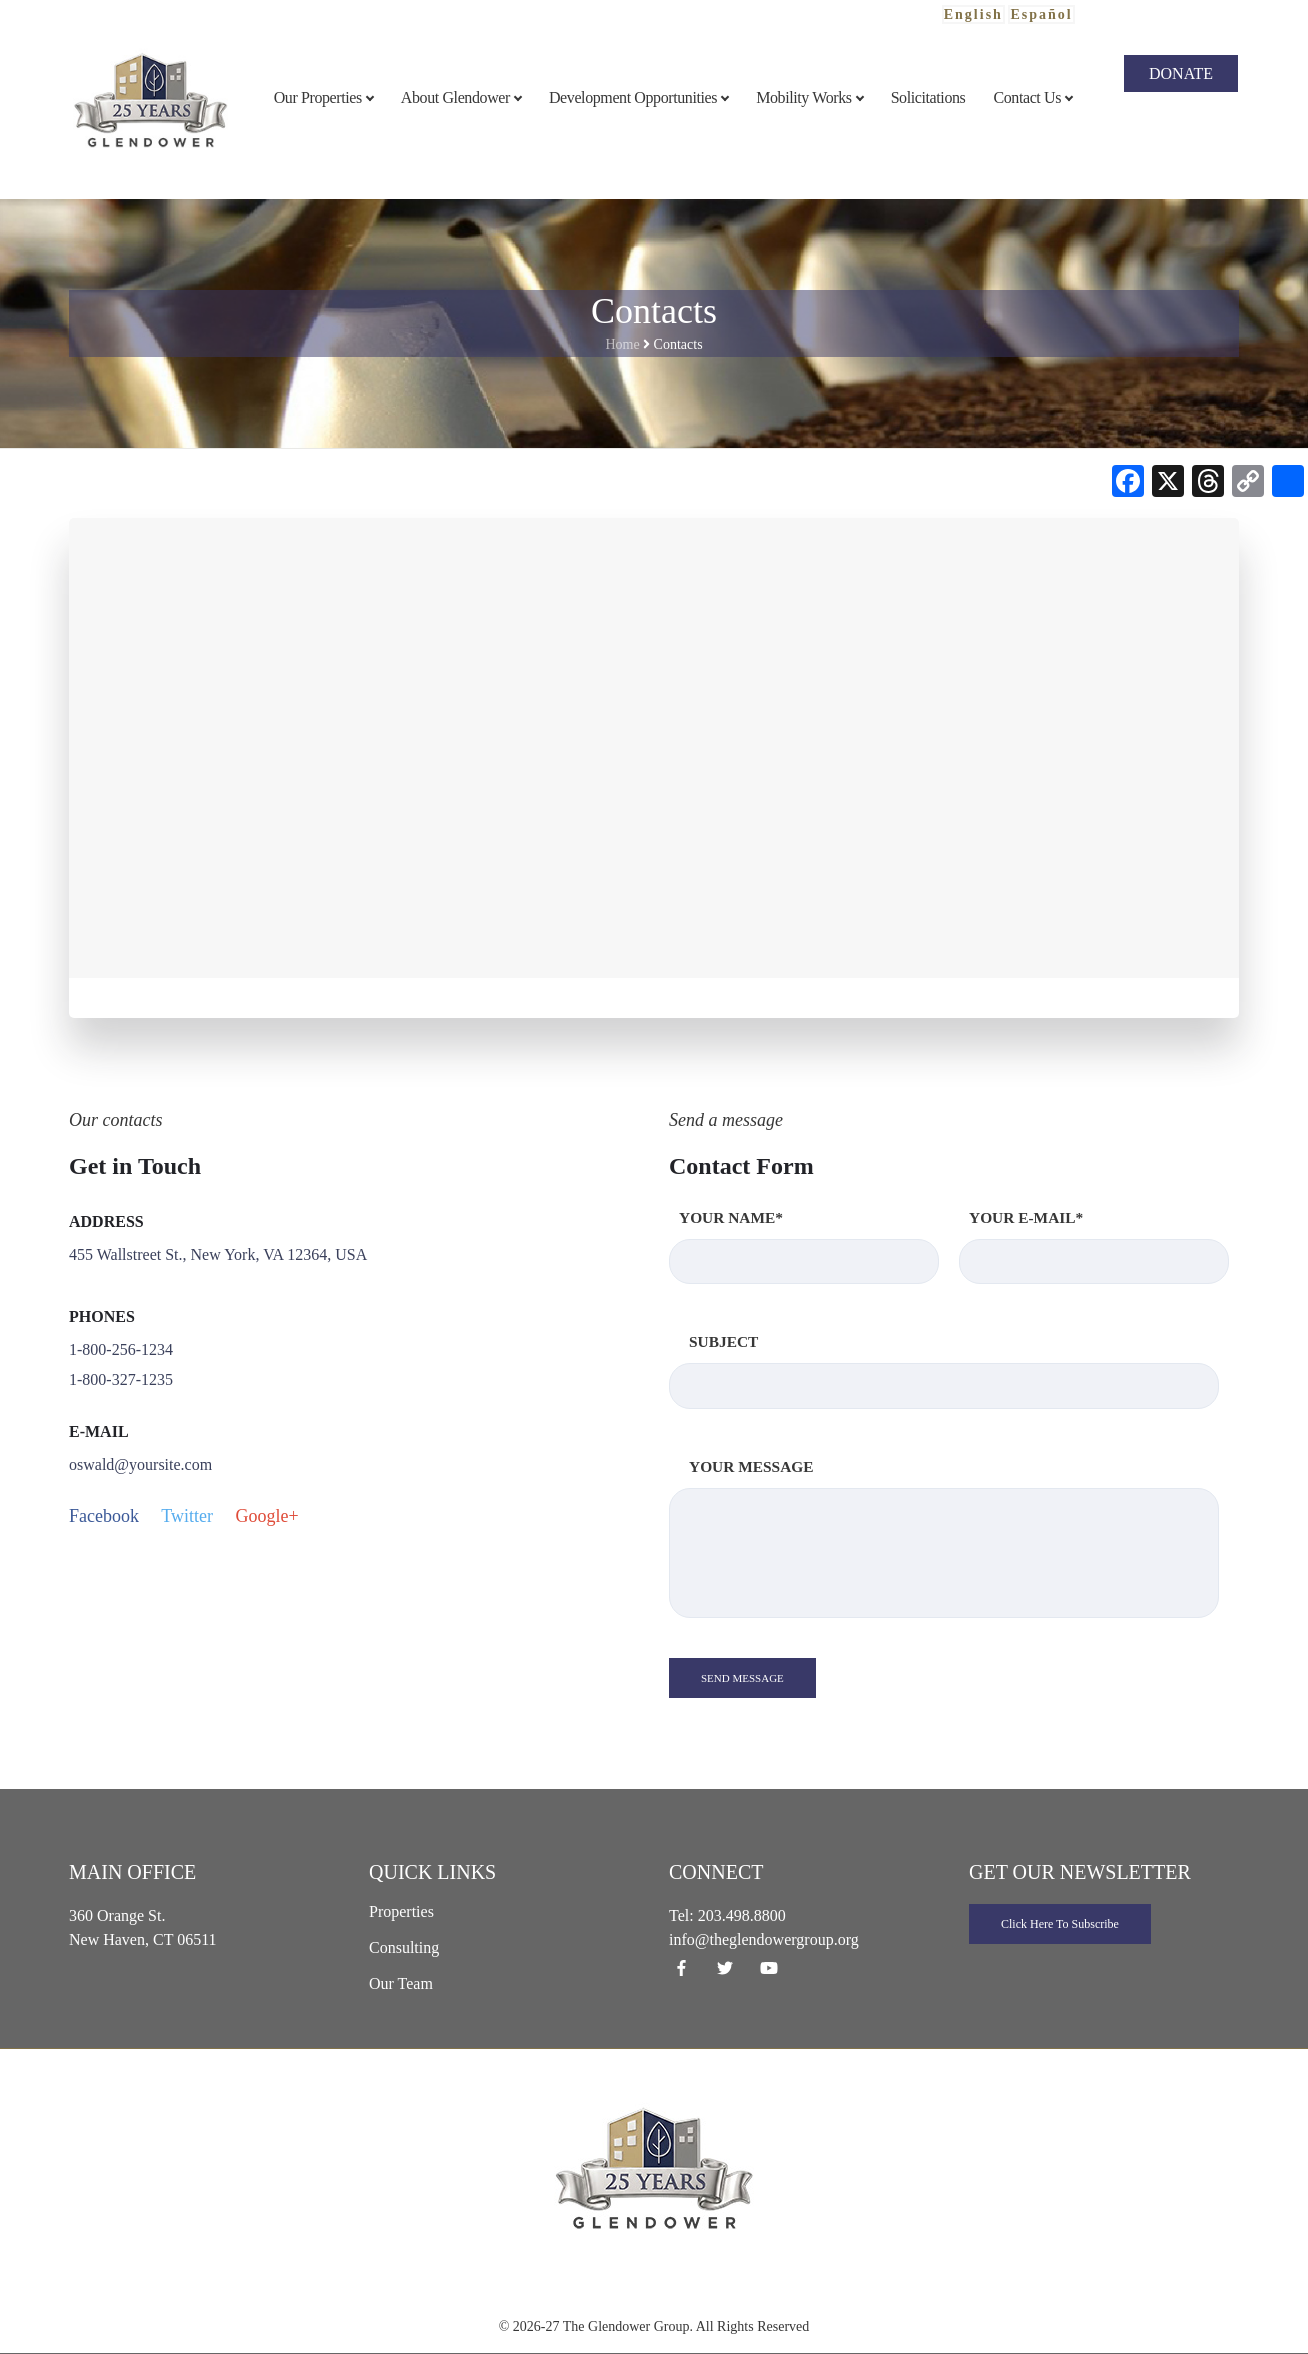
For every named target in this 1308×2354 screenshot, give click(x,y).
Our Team (401, 1983)
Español (1041, 14)
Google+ (266, 1516)
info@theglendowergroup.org (764, 1939)
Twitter (187, 1516)
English (973, 14)
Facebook (104, 1516)
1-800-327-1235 (121, 1379)
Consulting (404, 1947)
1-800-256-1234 (121, 1349)
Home (622, 344)
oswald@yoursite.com (140, 1464)
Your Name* (804, 1246)
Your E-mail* (1094, 1246)
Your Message (944, 1538)
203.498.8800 (742, 1915)
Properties (401, 1911)
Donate (1181, 73)
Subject (944, 1370)
